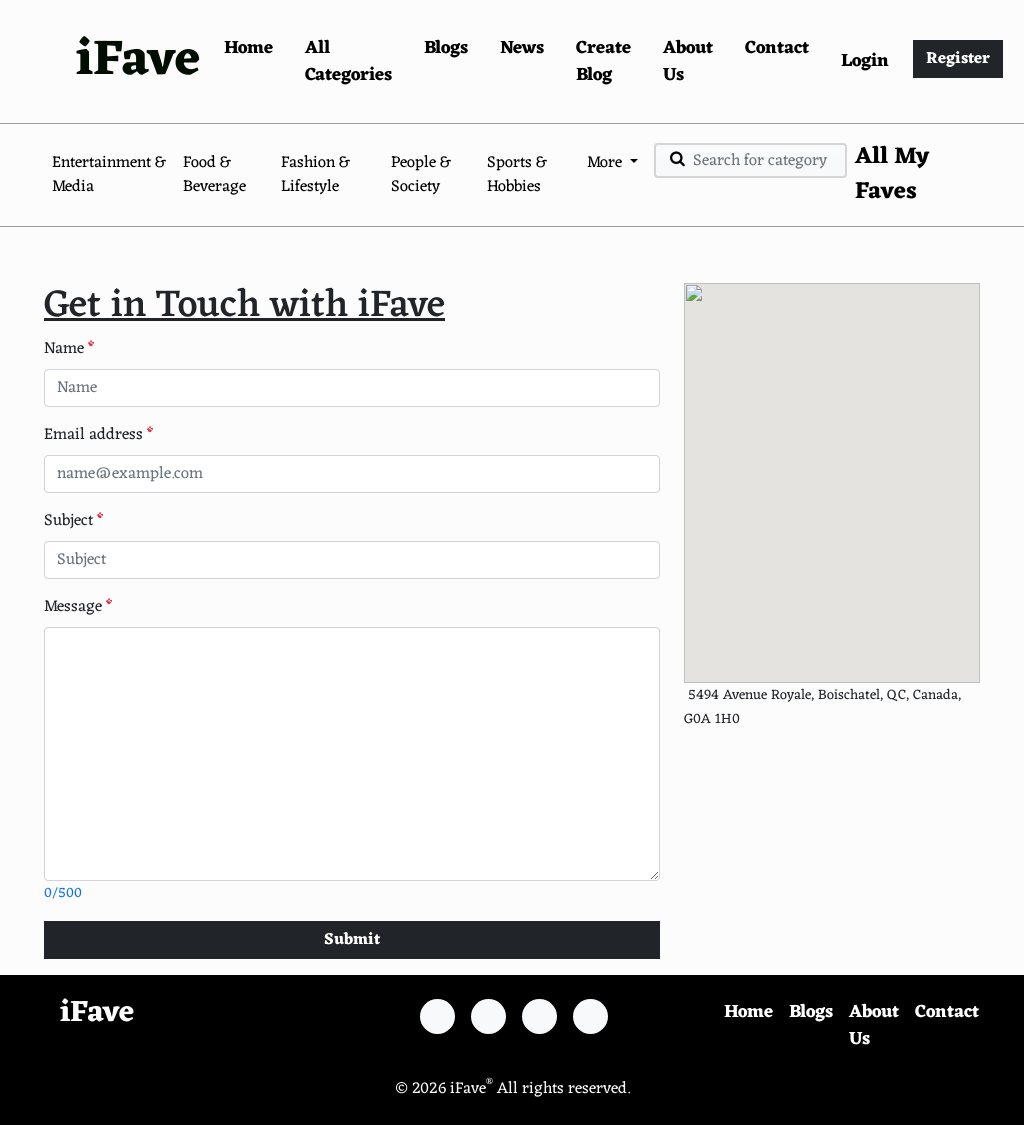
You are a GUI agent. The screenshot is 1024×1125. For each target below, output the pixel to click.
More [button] (606, 163)
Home (248, 48)
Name (69, 349)
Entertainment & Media (109, 175)
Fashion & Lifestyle (315, 175)
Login (865, 61)
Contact (777, 48)
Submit (352, 940)
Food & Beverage (214, 175)
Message (78, 607)
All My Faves (892, 174)
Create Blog (603, 61)
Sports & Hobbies (517, 175)
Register (958, 59)
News (522, 48)
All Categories (348, 61)
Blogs (446, 48)
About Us (688, 61)
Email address (99, 435)
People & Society (421, 175)
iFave (138, 61)
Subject (74, 521)
